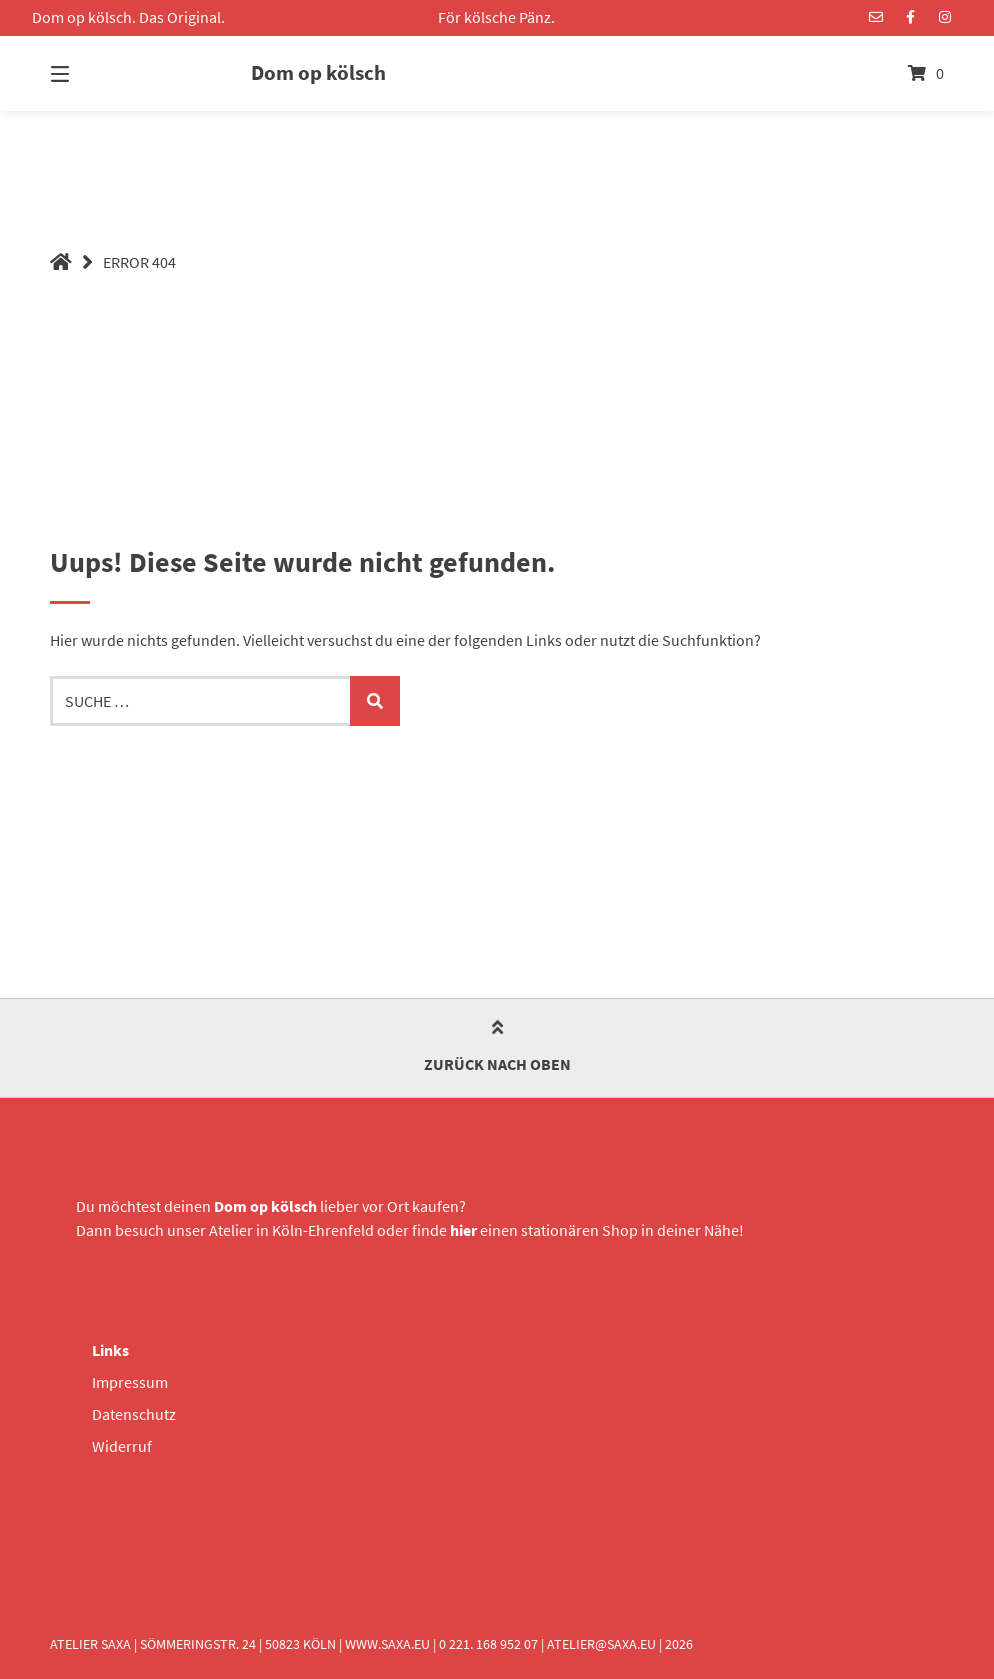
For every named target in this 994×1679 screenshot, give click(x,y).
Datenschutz (134, 1414)
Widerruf (122, 1446)
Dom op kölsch (318, 73)
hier (463, 1230)
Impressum (130, 1382)
